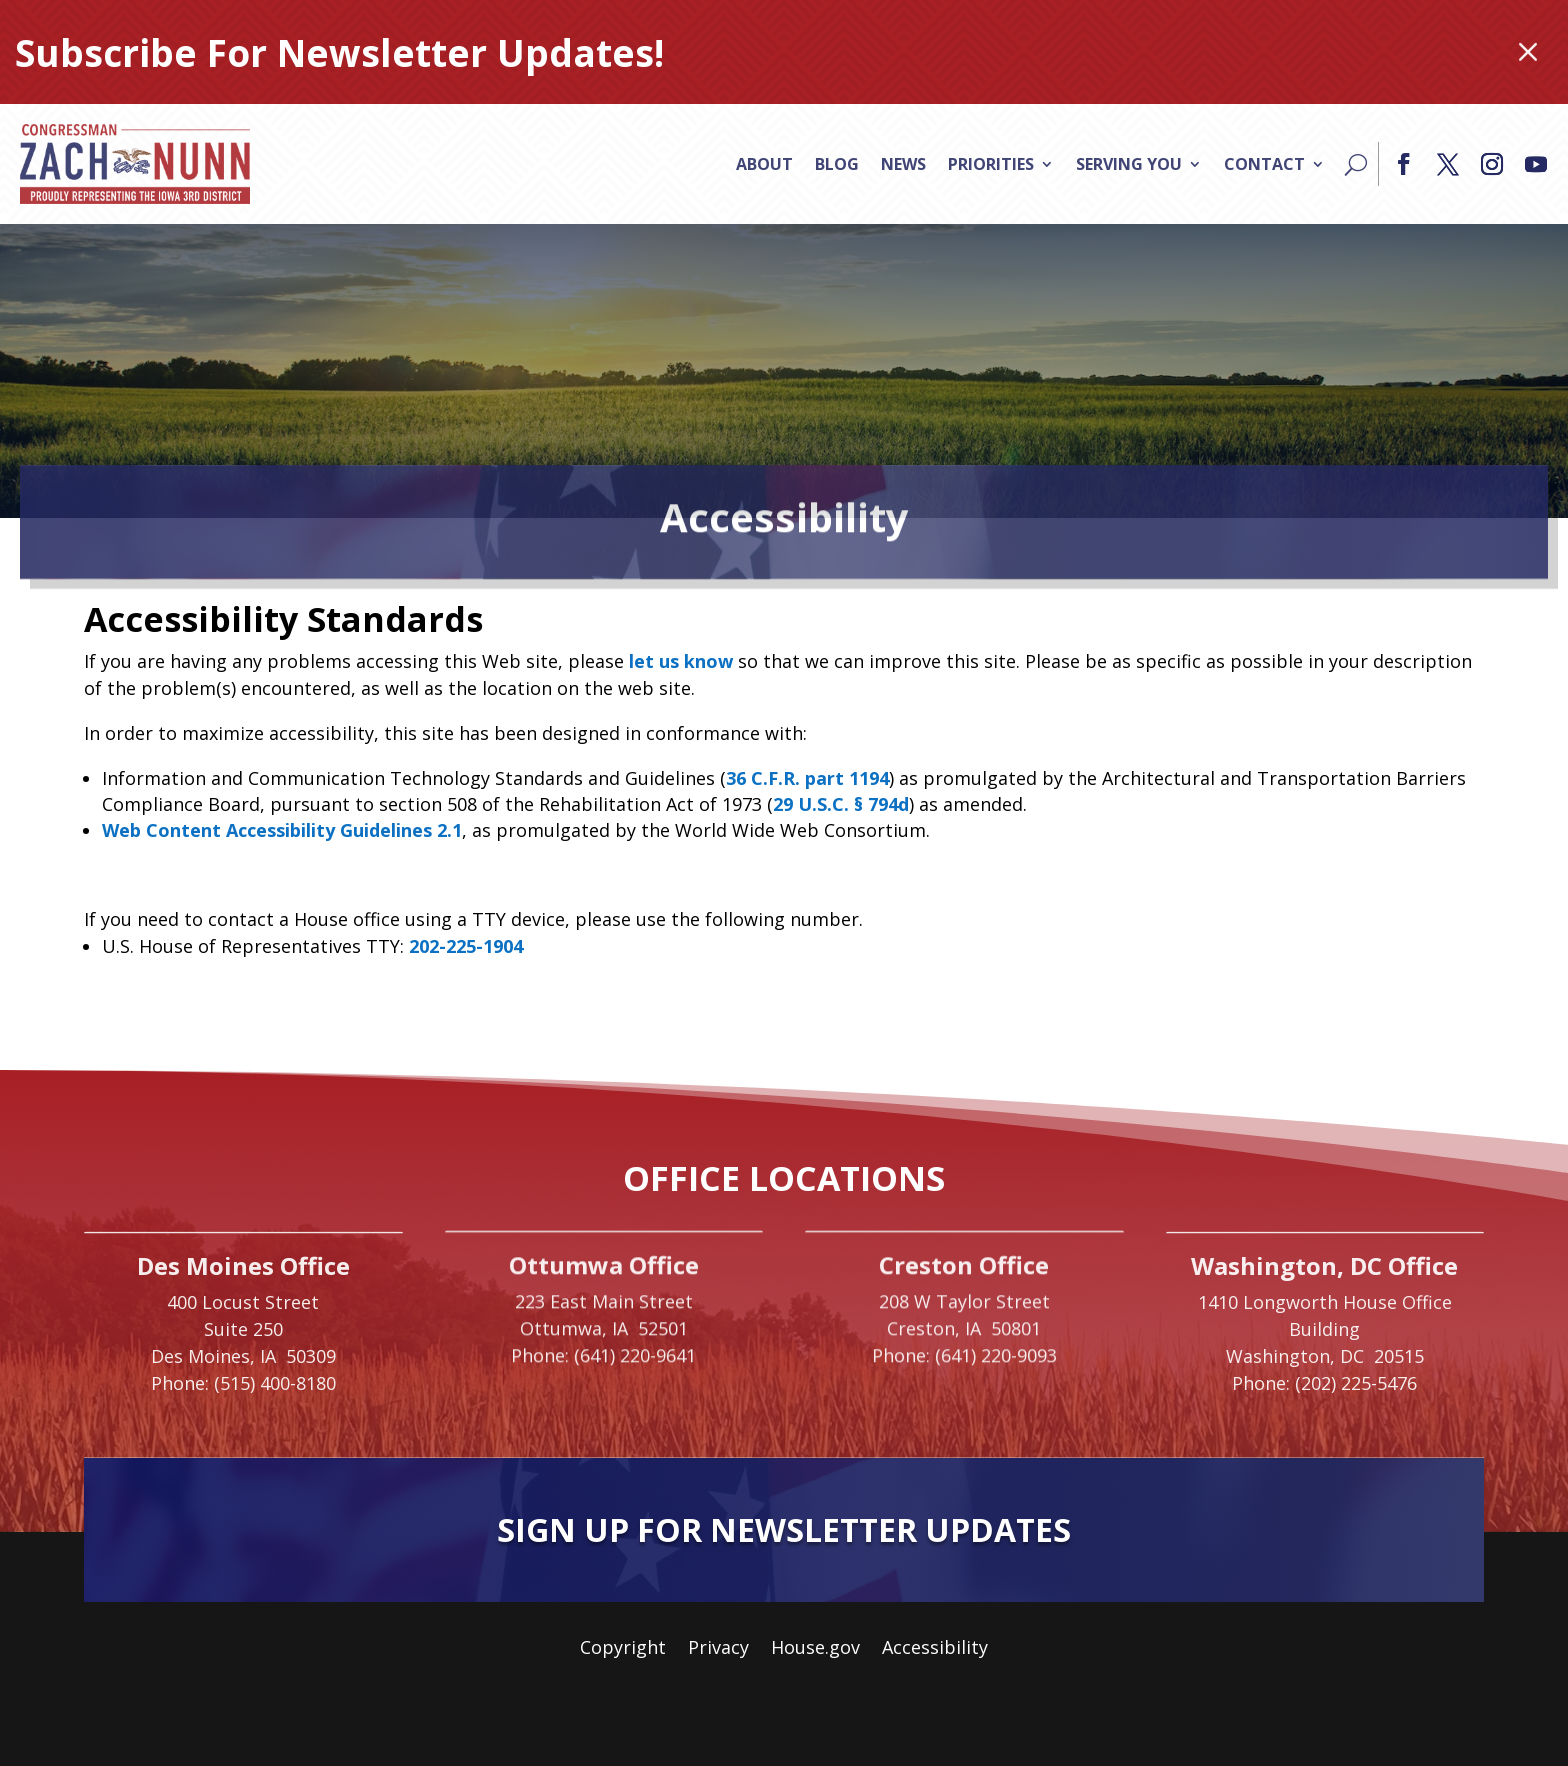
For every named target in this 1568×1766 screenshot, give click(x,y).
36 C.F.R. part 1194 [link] (807, 778)
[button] (1404, 164)
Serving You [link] (1129, 164)
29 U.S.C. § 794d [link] (841, 804)
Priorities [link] (991, 164)
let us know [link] (681, 661)
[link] (135, 164)
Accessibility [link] (935, 1649)
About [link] (764, 164)
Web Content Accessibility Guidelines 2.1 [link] (282, 830)
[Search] (1356, 164)
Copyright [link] (623, 1649)
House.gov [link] (815, 1649)
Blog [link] (837, 164)
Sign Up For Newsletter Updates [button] (784, 1529)
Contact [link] (1264, 164)
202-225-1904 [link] (466, 946)
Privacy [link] (718, 1649)
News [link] (903, 164)
